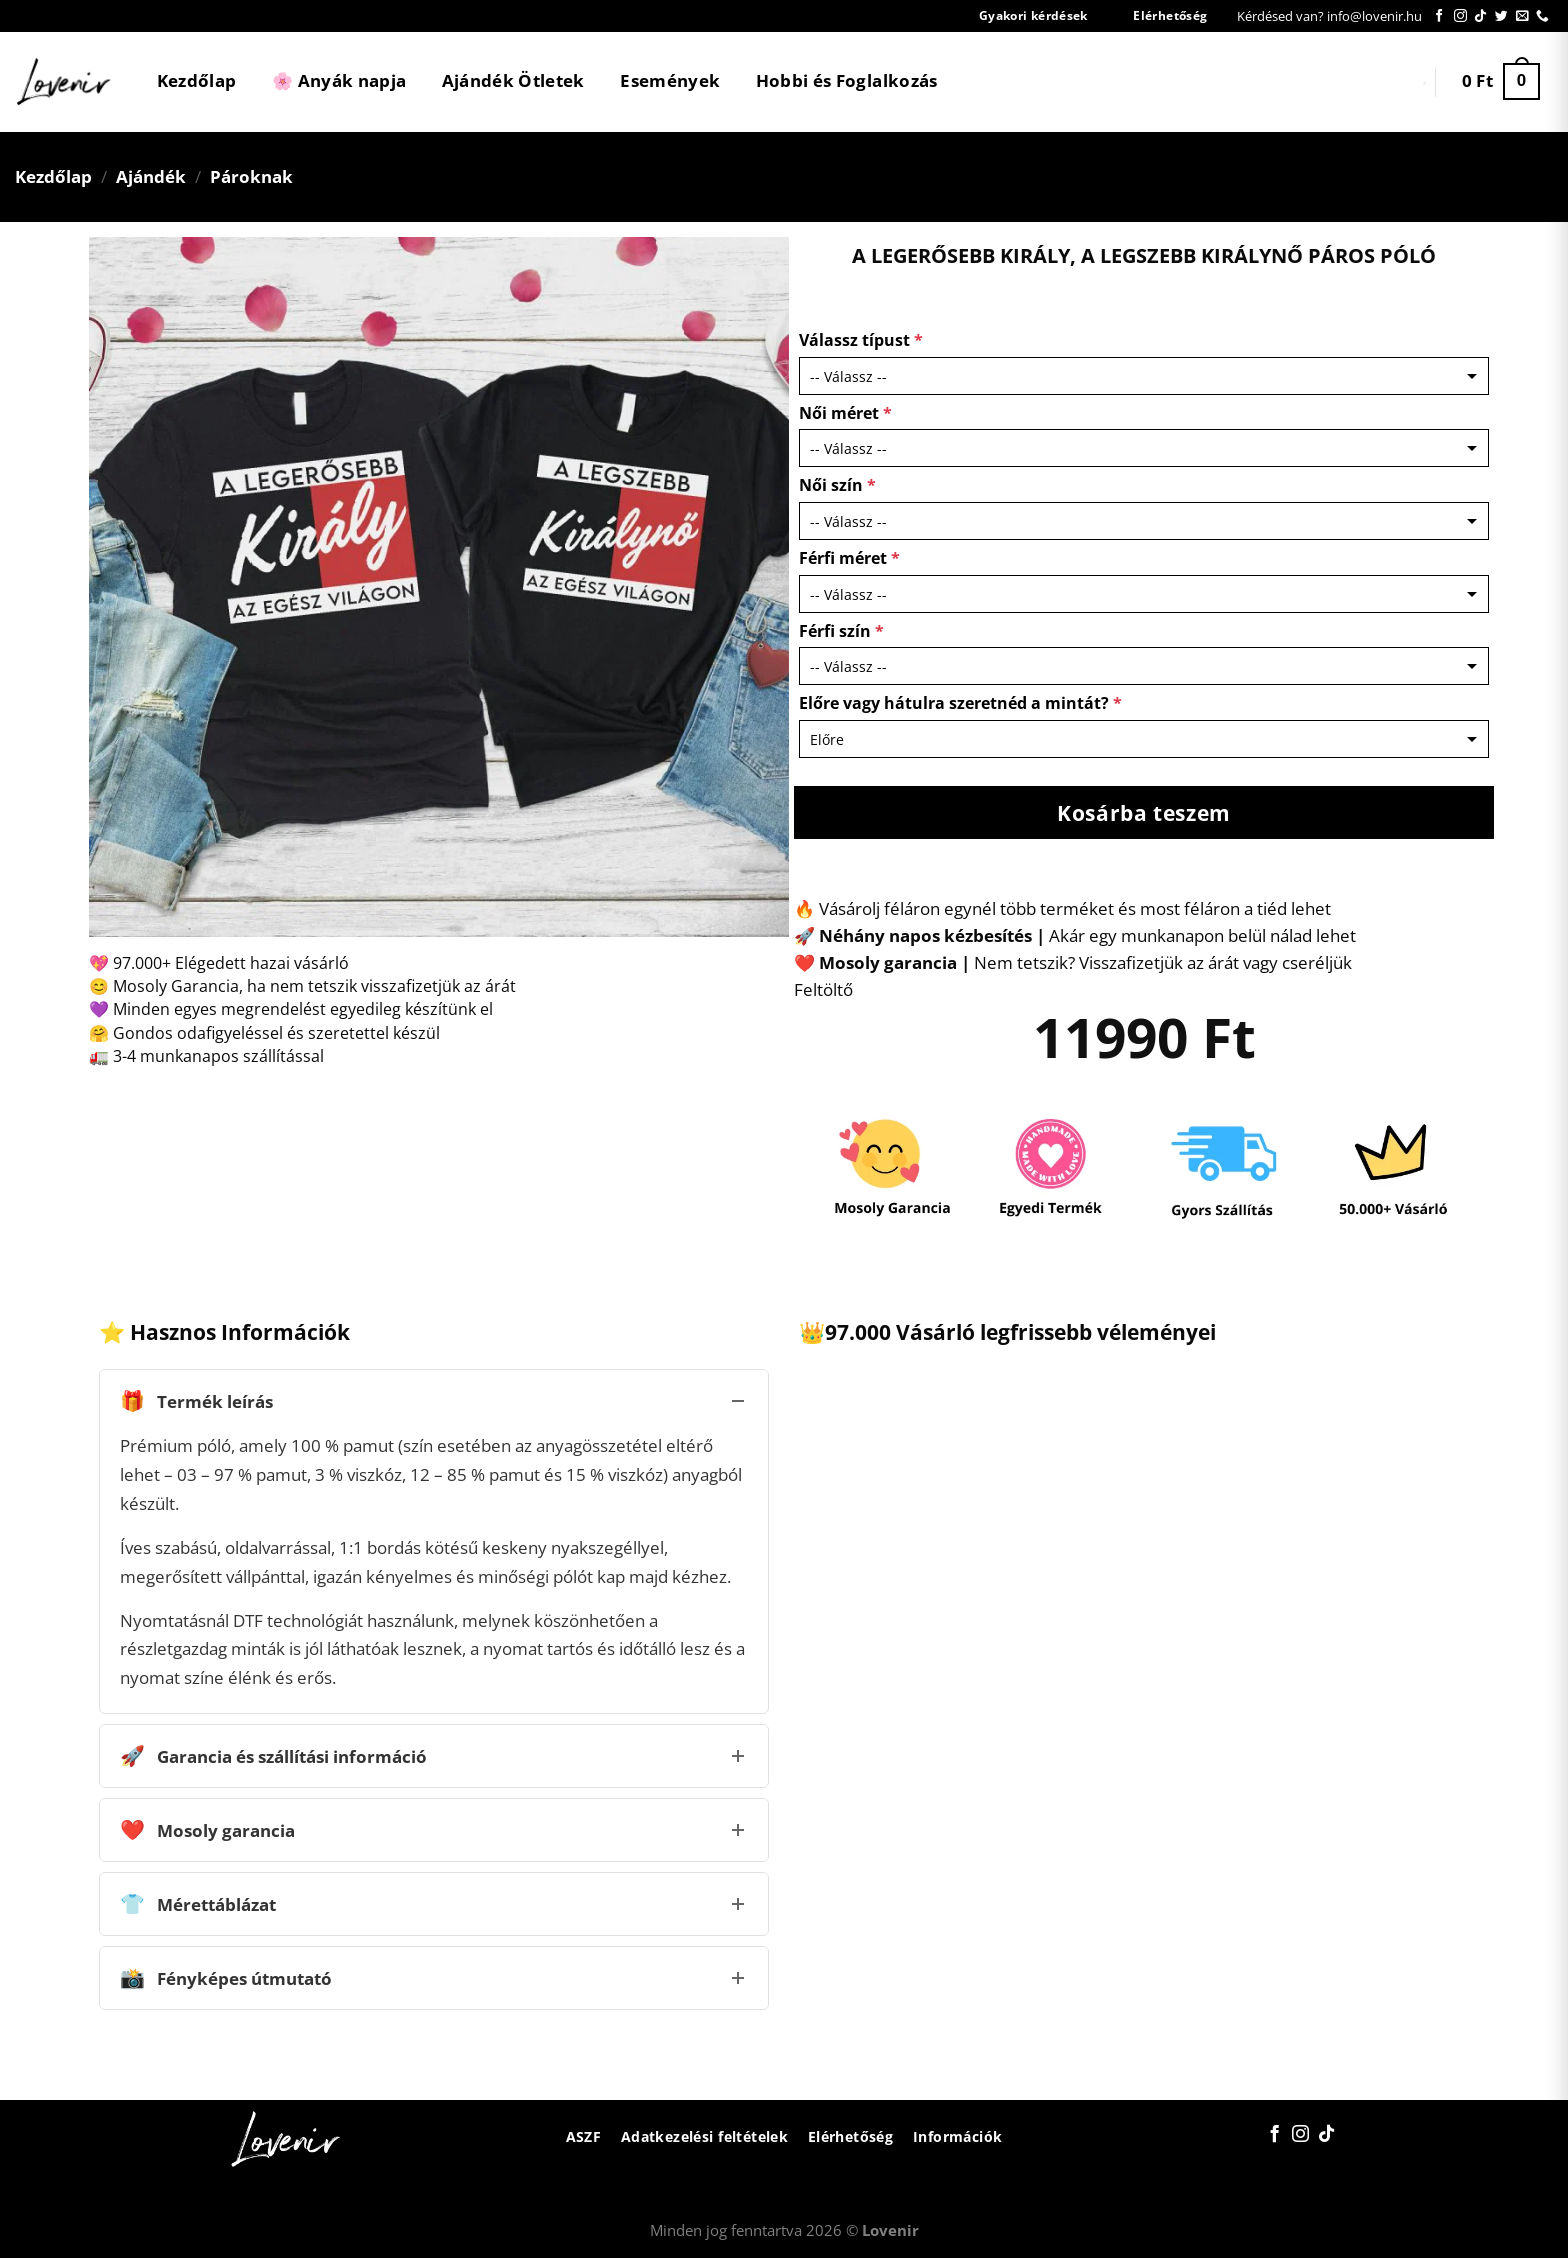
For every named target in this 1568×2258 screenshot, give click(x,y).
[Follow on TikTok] (1480, 16)
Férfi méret (849, 558)
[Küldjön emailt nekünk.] (1522, 16)
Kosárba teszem (1144, 812)
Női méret (845, 413)
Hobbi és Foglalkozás (847, 80)
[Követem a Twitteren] (1501, 16)
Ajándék (151, 176)
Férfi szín (841, 631)
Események (670, 80)
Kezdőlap (197, 80)
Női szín (837, 485)
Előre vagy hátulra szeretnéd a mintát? (960, 703)
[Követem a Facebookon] (1439, 16)
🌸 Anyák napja (339, 80)
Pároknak (251, 176)
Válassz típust (861, 340)
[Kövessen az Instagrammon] (1460, 16)
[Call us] (1542, 16)
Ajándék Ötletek (513, 80)
